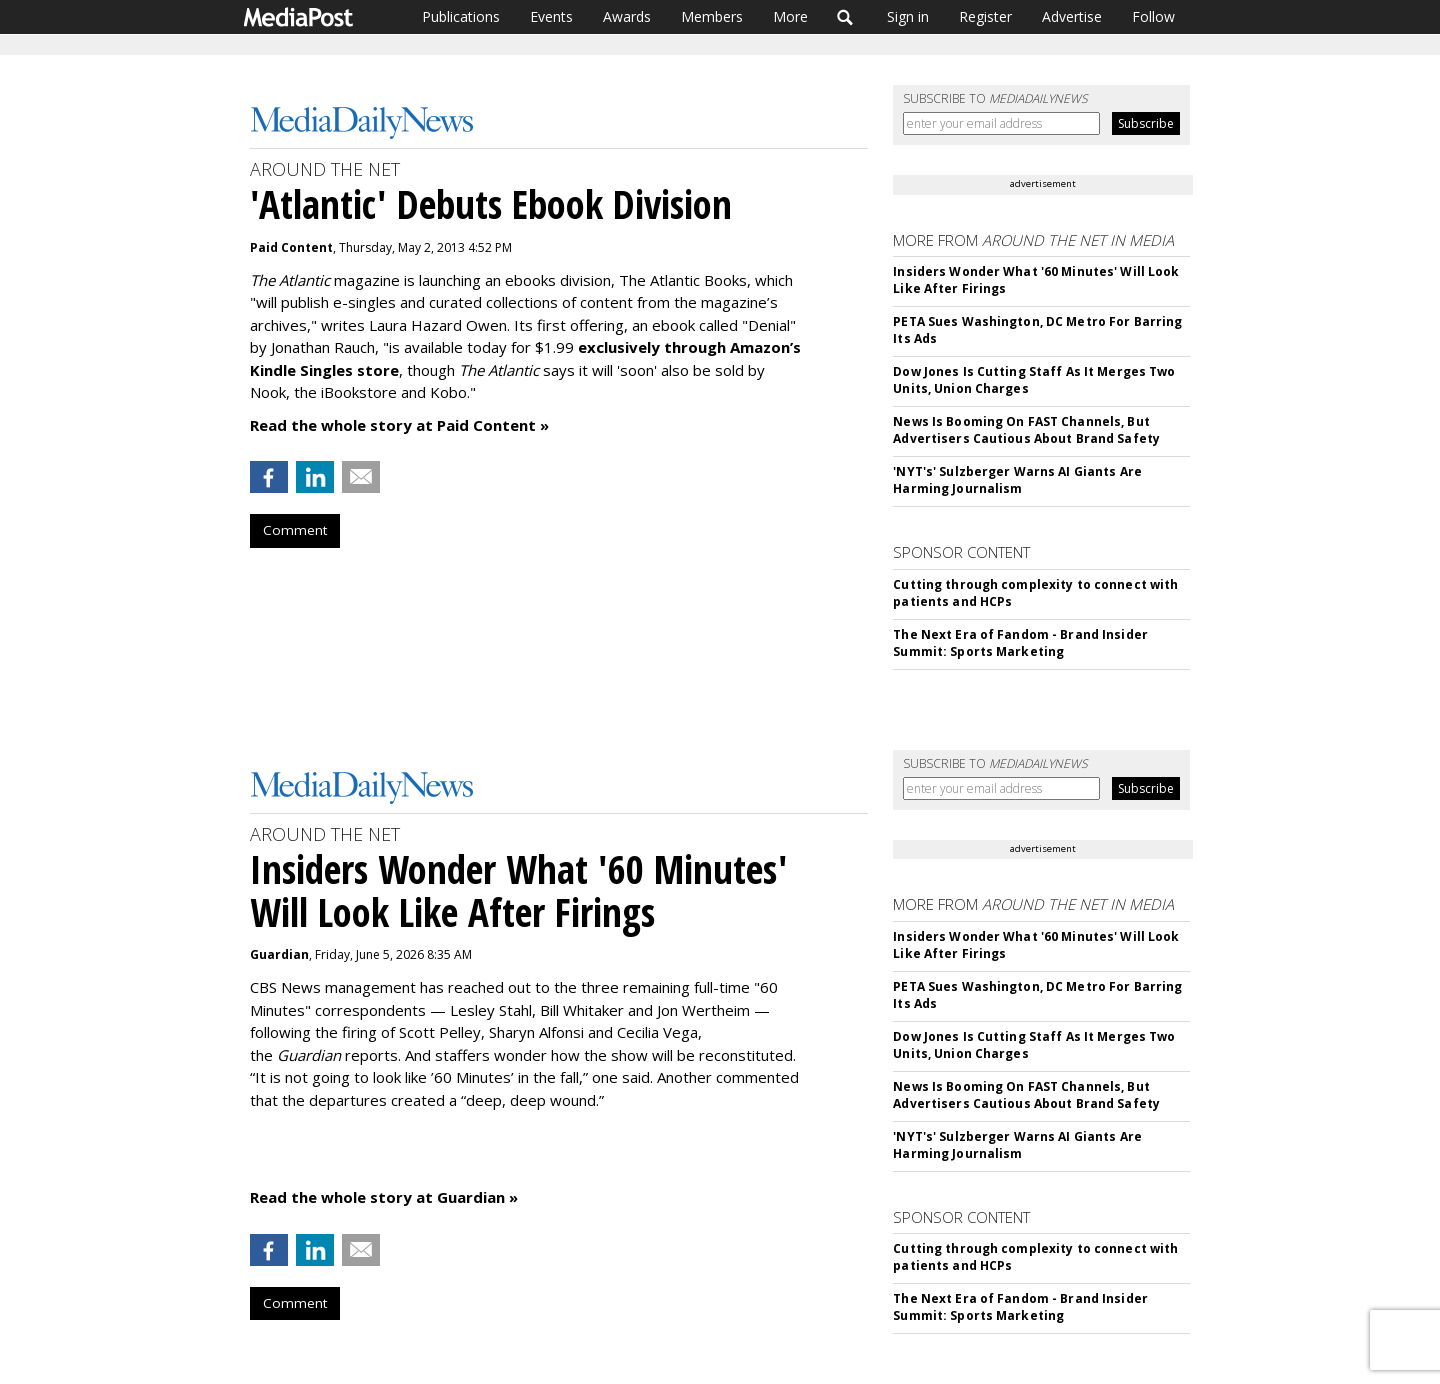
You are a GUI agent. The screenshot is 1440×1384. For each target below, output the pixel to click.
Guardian (279, 954)
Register (985, 16)
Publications (461, 16)
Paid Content (291, 247)
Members (712, 16)
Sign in (908, 16)
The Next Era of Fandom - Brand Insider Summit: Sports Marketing (1020, 643)
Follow (1153, 16)
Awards (627, 16)
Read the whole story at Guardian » (384, 1197)
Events (551, 16)
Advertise (1072, 16)
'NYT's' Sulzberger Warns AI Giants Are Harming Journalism (1017, 480)
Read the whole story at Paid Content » (399, 425)
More (790, 16)
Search (845, 17)
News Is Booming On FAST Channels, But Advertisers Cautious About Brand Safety (1026, 430)
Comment (295, 530)
